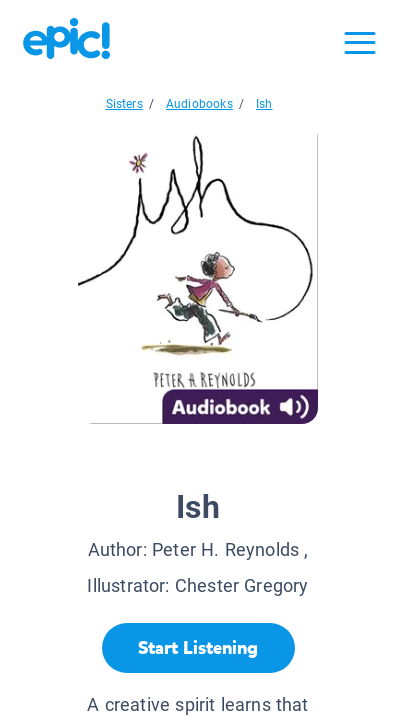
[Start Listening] (198, 648)
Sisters (124, 104)
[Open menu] (360, 43)
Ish (264, 104)
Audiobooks (199, 104)
